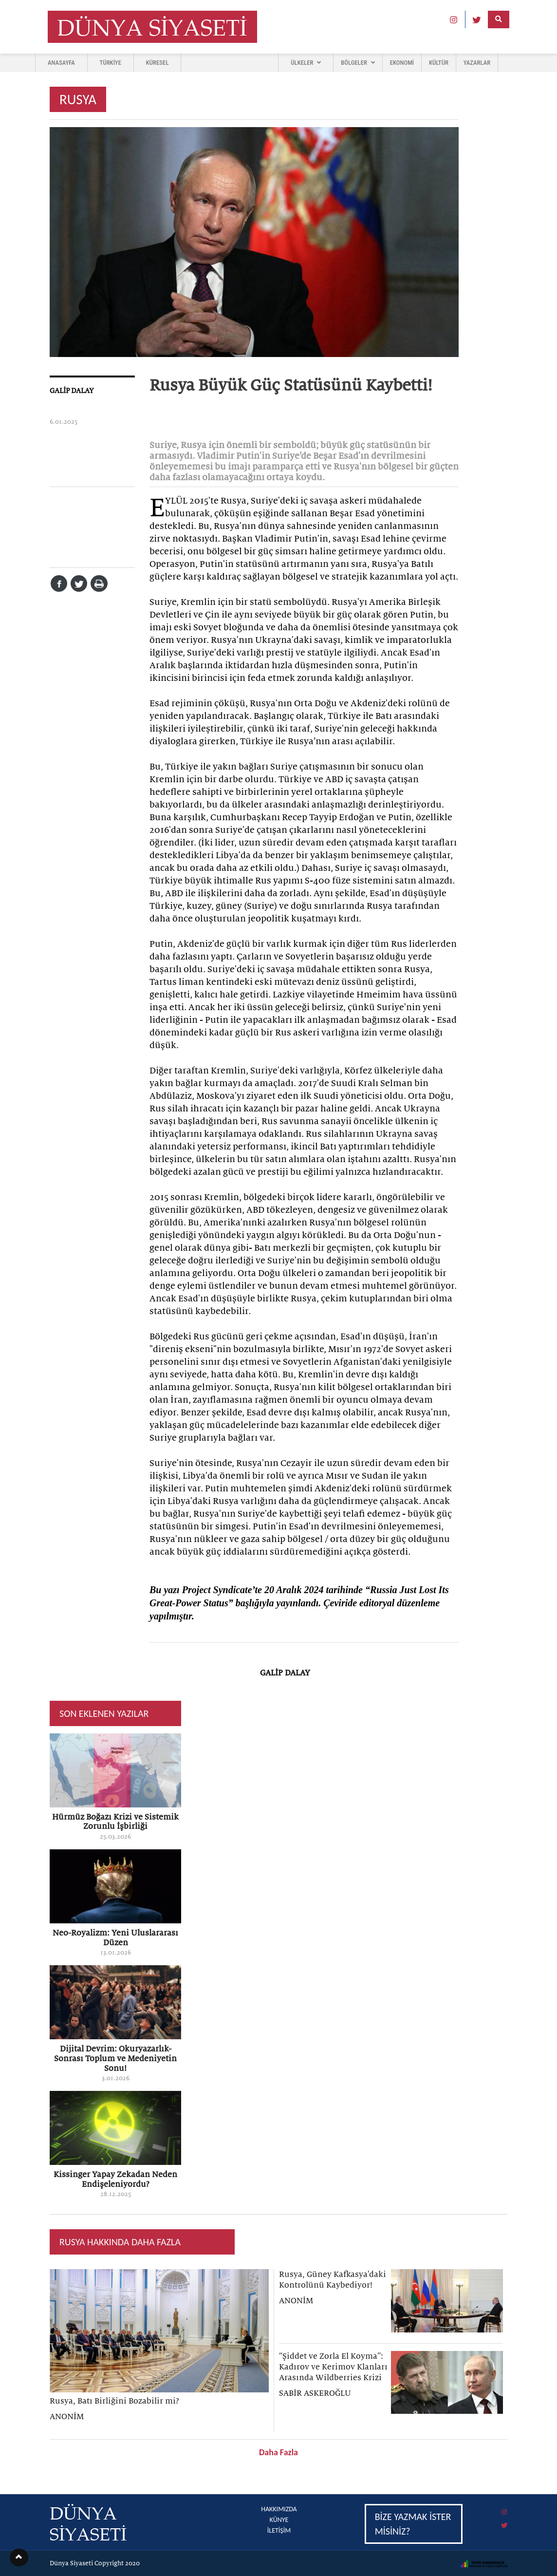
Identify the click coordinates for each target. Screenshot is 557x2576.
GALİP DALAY (72, 390)
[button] (19, 2557)
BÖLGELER (358, 62)
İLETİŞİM (279, 2530)
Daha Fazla (278, 2452)
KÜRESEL (157, 62)
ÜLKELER (306, 62)
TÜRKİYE (110, 62)
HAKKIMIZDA (279, 2509)
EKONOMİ (402, 62)
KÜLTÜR (438, 62)
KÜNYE (279, 2520)
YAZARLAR (477, 62)
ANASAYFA (61, 62)
